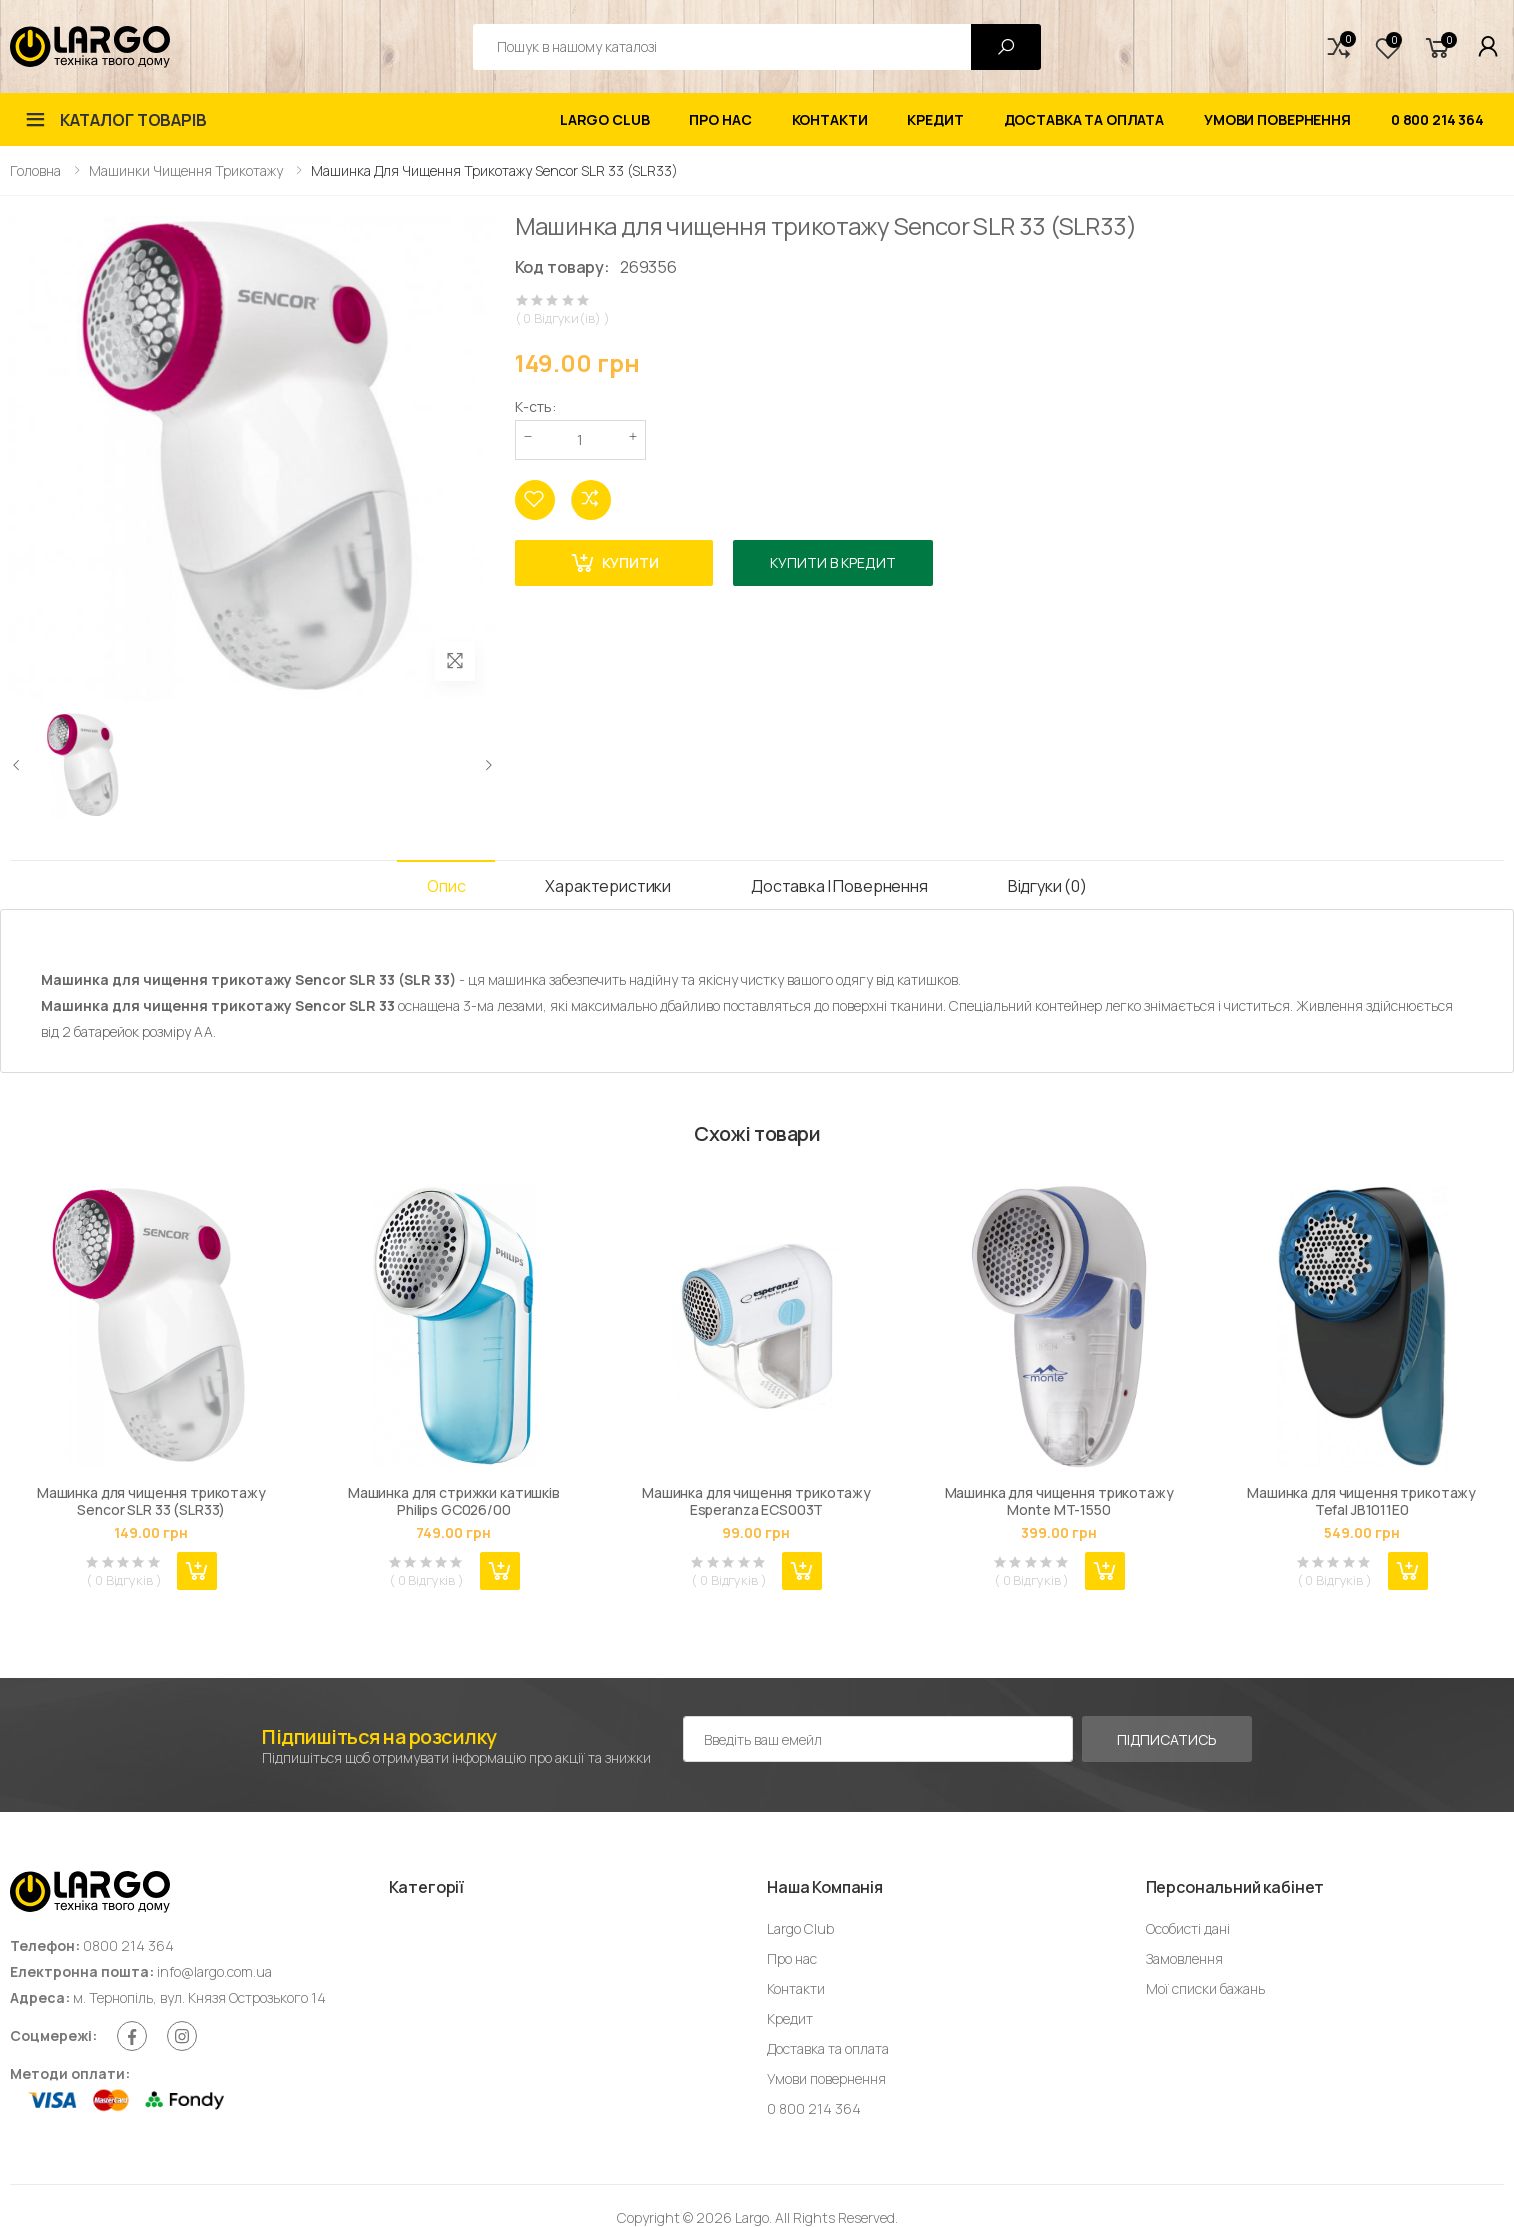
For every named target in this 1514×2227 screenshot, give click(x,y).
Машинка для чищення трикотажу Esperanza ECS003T (756, 1501)
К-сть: (535, 406)
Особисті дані (1188, 1928)
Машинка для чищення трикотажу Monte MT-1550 (1059, 1501)
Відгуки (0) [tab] (1047, 886)
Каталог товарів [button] (133, 120)
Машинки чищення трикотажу (186, 170)
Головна (35, 170)
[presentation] (17, 765)
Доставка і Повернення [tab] (839, 886)
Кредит (935, 119)
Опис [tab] (446, 886)
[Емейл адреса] (878, 1739)
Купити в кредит (833, 562)
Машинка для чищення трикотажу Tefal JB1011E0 (1361, 1501)
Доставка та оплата (1084, 119)
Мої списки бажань (1205, 1988)
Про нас (720, 119)
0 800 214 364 (1437, 119)
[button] (1339, 47)
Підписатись (1166, 1739)
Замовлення (1184, 1958)
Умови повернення (1277, 119)
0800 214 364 (128, 1945)
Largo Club (605, 119)
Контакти (830, 119)
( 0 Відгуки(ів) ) (562, 318)
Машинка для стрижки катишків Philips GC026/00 (454, 1501)
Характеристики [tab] (608, 886)
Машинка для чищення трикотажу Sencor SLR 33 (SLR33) (151, 1501)
